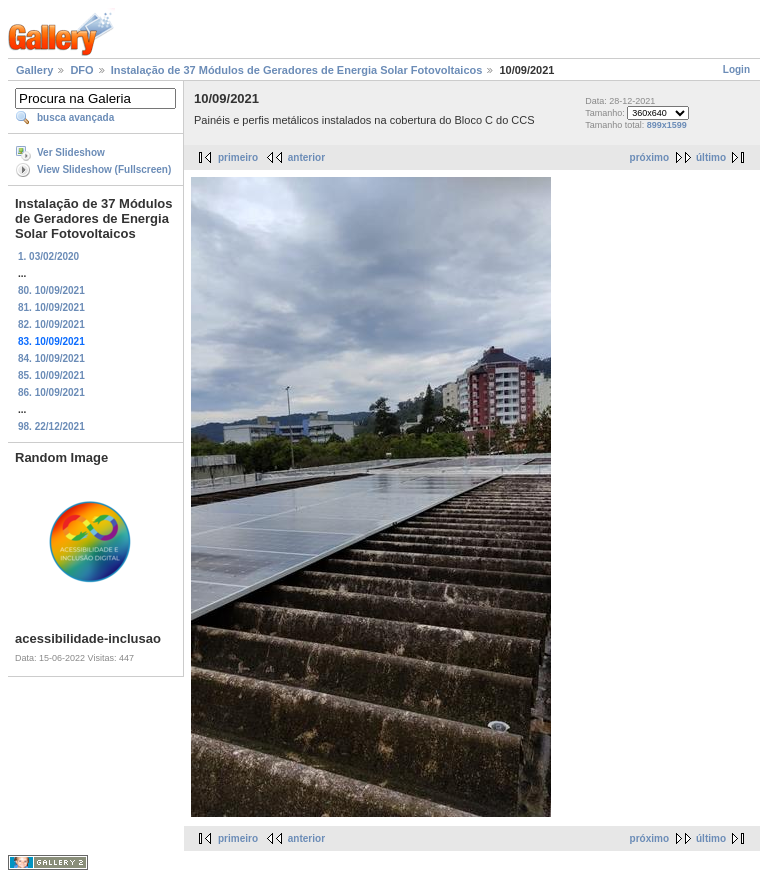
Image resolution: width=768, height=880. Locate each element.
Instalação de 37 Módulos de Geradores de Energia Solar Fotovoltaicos (297, 70)
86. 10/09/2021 (51, 392)
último (711, 157)
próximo (649, 157)
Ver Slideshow (71, 152)
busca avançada (75, 117)
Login (736, 69)
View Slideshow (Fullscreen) (104, 169)
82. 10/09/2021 (51, 324)
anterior (306, 157)
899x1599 (667, 125)
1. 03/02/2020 (48, 256)
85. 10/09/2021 (51, 375)
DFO (81, 70)
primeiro (238, 157)
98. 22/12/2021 (51, 426)
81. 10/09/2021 (51, 307)
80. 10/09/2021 (51, 290)
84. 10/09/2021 (51, 358)
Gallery (34, 70)
